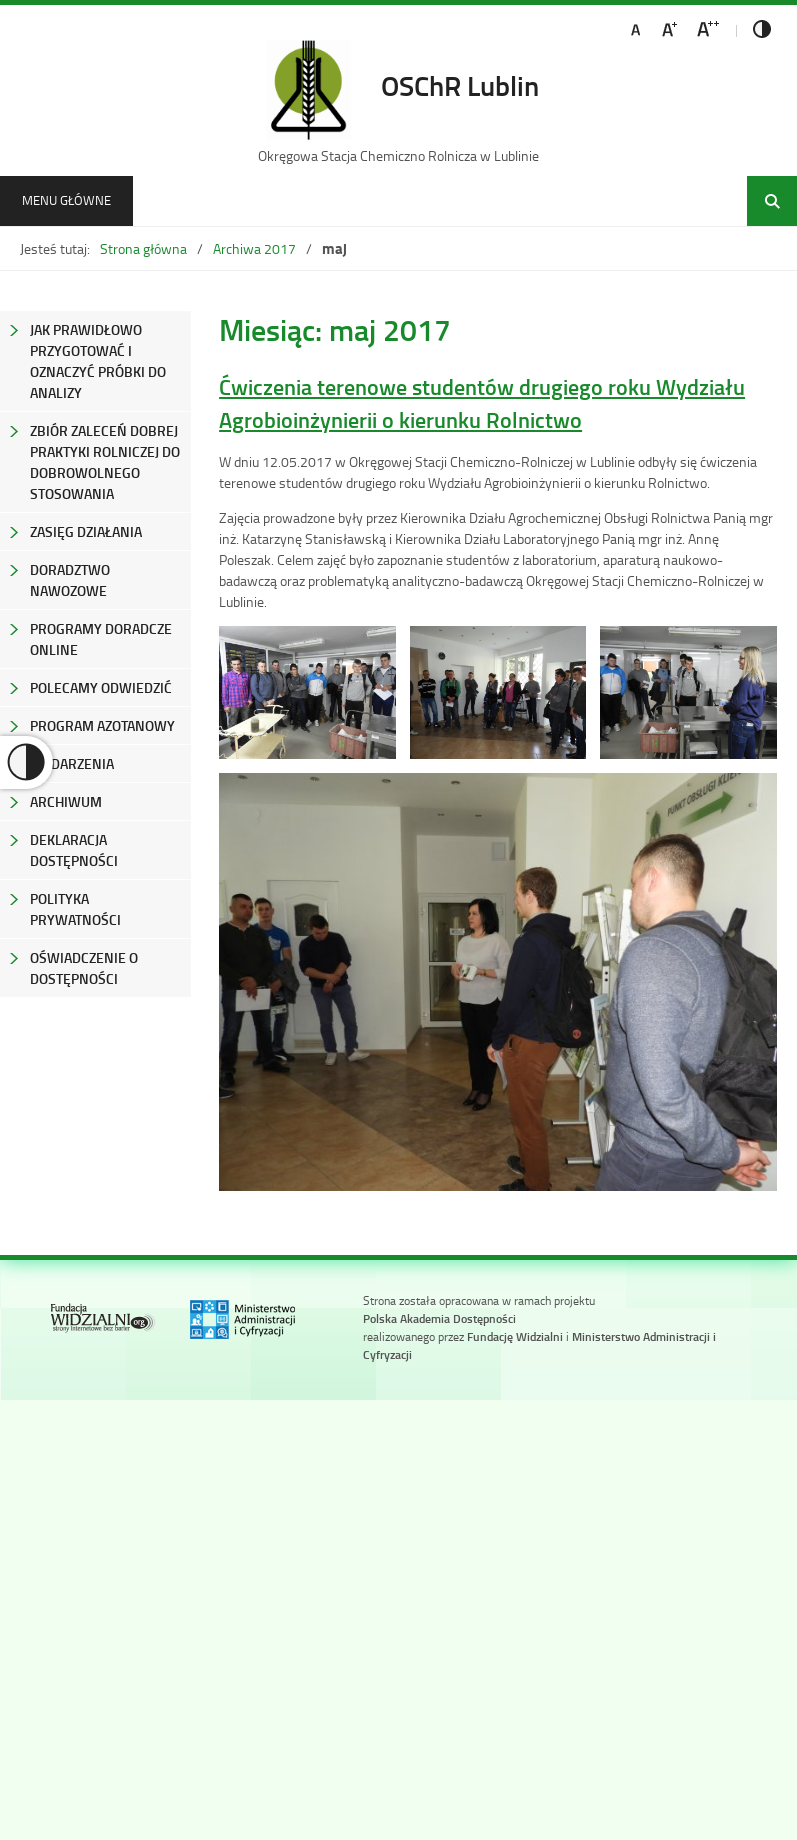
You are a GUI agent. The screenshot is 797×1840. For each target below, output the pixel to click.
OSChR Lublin (460, 85)
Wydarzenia (72, 763)
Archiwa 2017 (254, 248)
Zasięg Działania (86, 531)
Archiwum (66, 801)
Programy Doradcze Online (101, 639)
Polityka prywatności (75, 909)
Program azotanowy (102, 725)
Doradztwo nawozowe (70, 580)
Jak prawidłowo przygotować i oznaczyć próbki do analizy (98, 361)
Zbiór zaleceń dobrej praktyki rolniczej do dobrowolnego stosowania (105, 462)
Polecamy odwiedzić (101, 687)
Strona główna (143, 248)
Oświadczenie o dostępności (84, 968)
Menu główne (66, 200)
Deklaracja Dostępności (74, 850)
